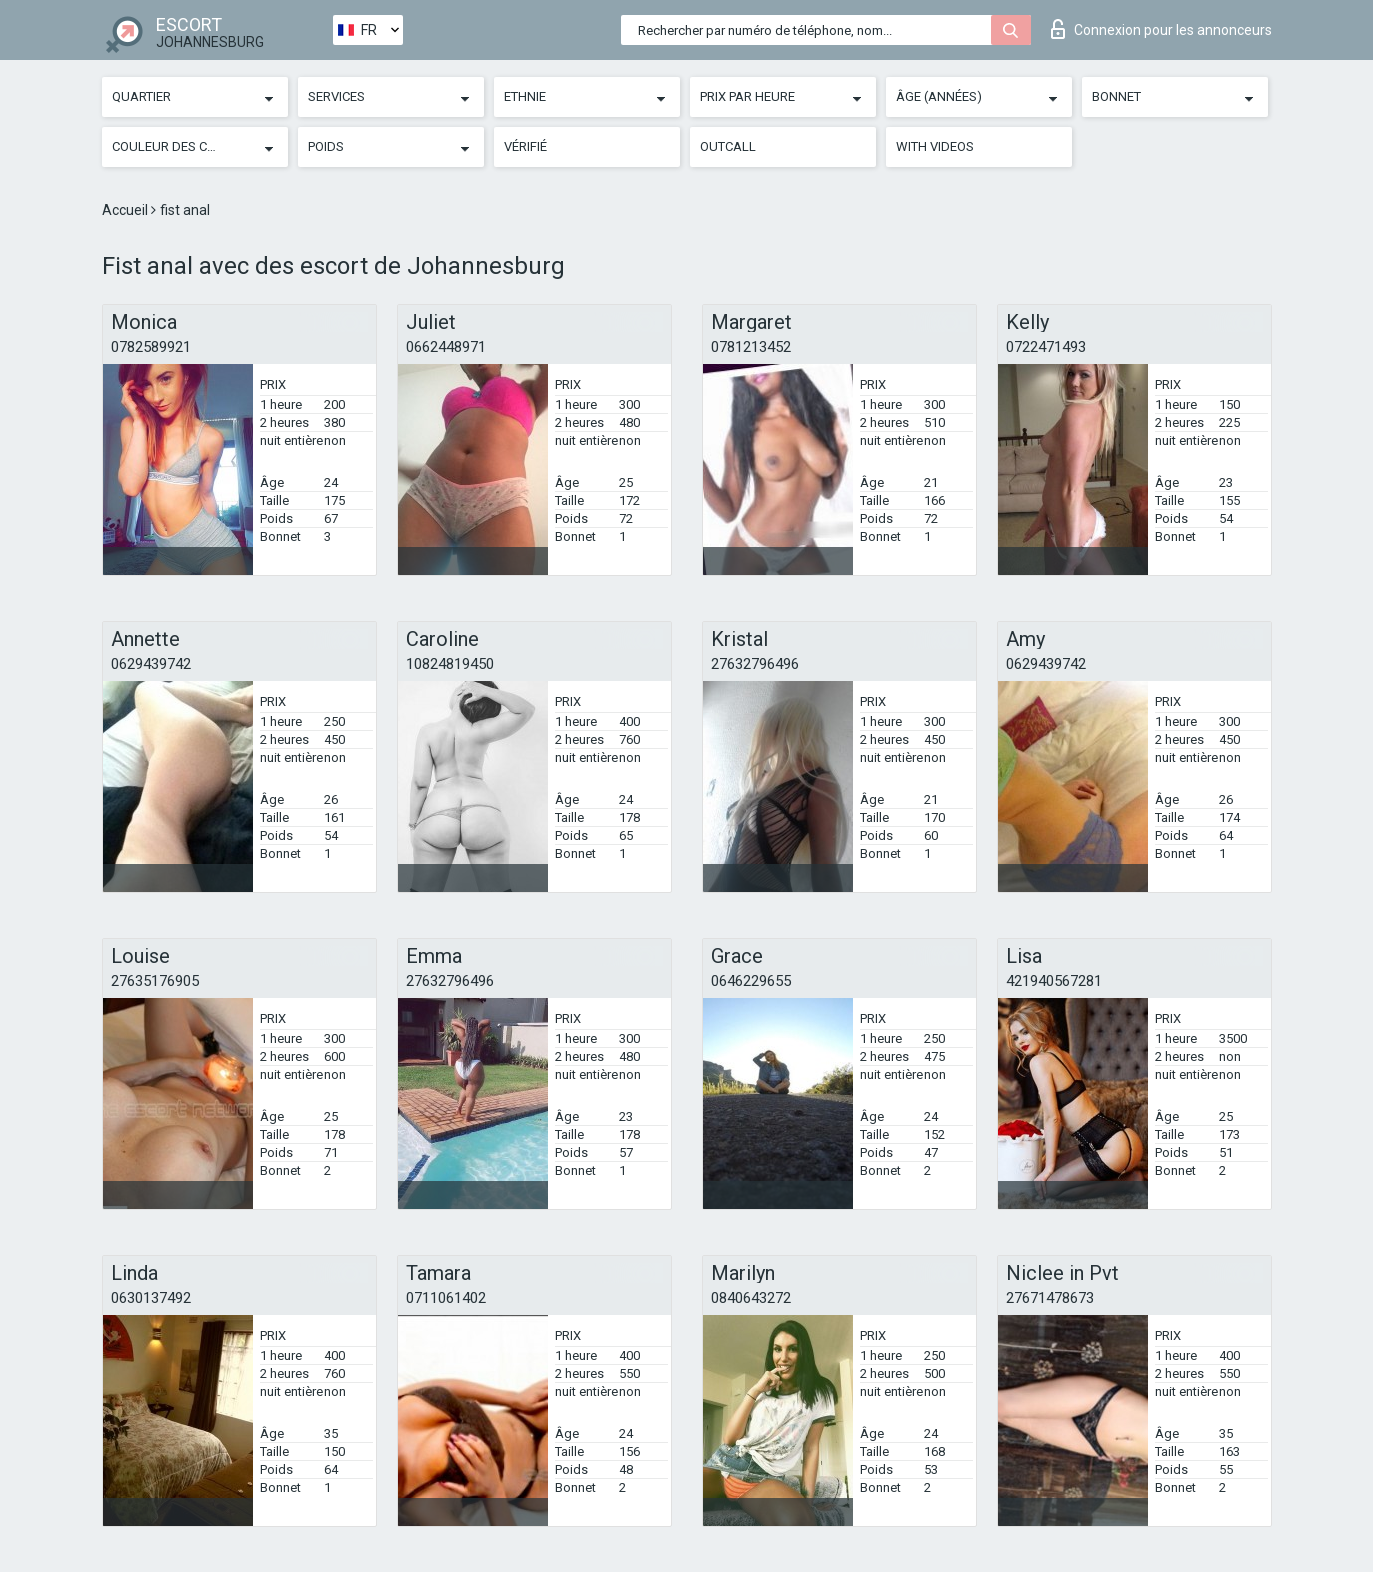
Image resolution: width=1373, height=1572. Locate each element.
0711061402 (446, 1298)
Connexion (1161, 29)
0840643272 (751, 1298)
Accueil (126, 210)
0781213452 (751, 347)
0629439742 (151, 664)
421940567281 (1054, 981)
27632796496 (755, 664)
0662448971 (446, 347)
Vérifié (525, 146)
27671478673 (1050, 1298)
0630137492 (151, 1298)
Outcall (728, 146)
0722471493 (1046, 347)
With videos (935, 146)
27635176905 (155, 981)
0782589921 (151, 347)
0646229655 (751, 981)
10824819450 (450, 664)
